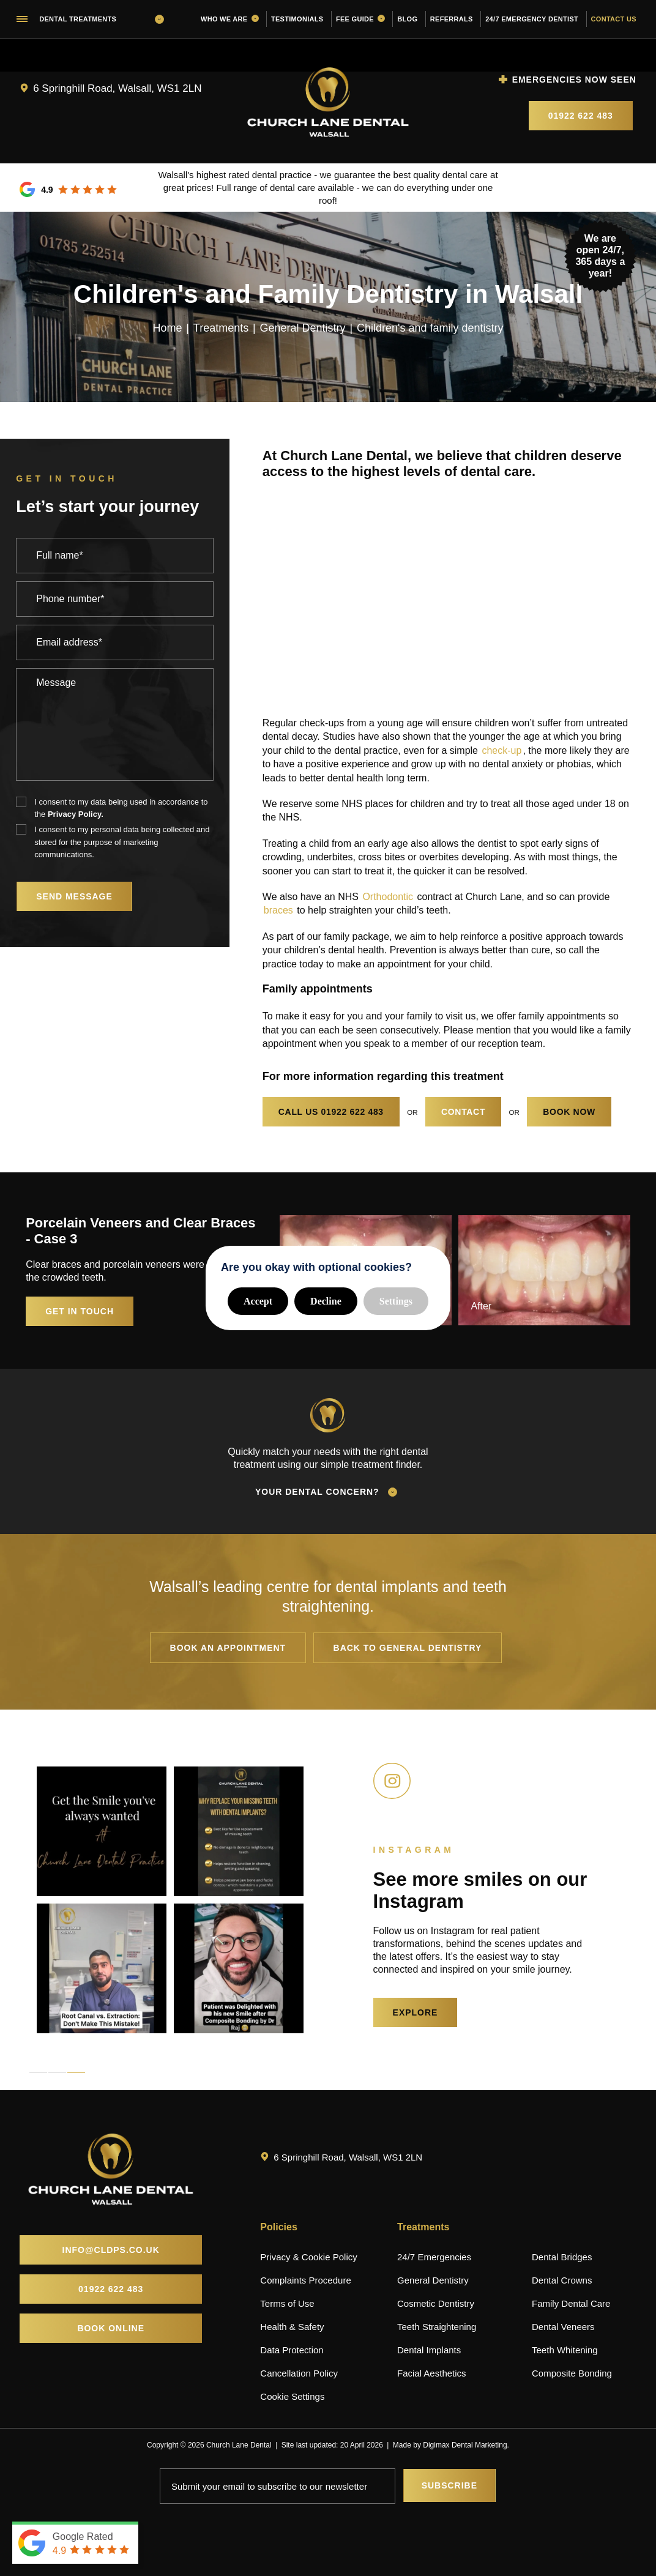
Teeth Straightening (436, 2326)
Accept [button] (258, 1301)
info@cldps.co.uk (111, 2250)
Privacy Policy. (75, 814)
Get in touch (81, 1311)
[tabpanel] (101, 1900)
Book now (569, 1112)
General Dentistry (303, 327)
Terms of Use (287, 2303)
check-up (501, 750)
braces (278, 910)
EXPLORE (415, 2012)
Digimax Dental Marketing (465, 2445)
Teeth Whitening (565, 2350)
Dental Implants (429, 2350)
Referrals (451, 19)
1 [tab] (38, 2072)
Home (167, 327)
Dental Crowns (562, 2280)
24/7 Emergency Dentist (531, 19)
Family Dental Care (571, 2303)
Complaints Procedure (305, 2280)
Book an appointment (228, 1648)
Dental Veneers (563, 2326)
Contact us (613, 19)
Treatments (220, 327)
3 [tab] (76, 2072)
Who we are (230, 19)
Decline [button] (325, 1301)
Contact (463, 1112)
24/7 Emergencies (434, 2257)
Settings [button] (395, 1301)
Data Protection (291, 2350)
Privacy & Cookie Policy (308, 2257)
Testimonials (297, 19)
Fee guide (360, 19)
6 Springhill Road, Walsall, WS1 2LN (117, 88)
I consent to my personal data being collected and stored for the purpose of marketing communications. (121, 841)
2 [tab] (57, 2072)
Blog (407, 19)
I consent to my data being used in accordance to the (120, 809)
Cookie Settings (292, 2396)
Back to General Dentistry (408, 1648)
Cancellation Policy (299, 2373)
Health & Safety (292, 2326)
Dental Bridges (562, 2257)
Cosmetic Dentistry (435, 2303)
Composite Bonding (572, 2373)
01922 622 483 (580, 116)
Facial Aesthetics (431, 2373)
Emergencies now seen (574, 79)
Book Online (110, 2328)
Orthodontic (387, 897)
